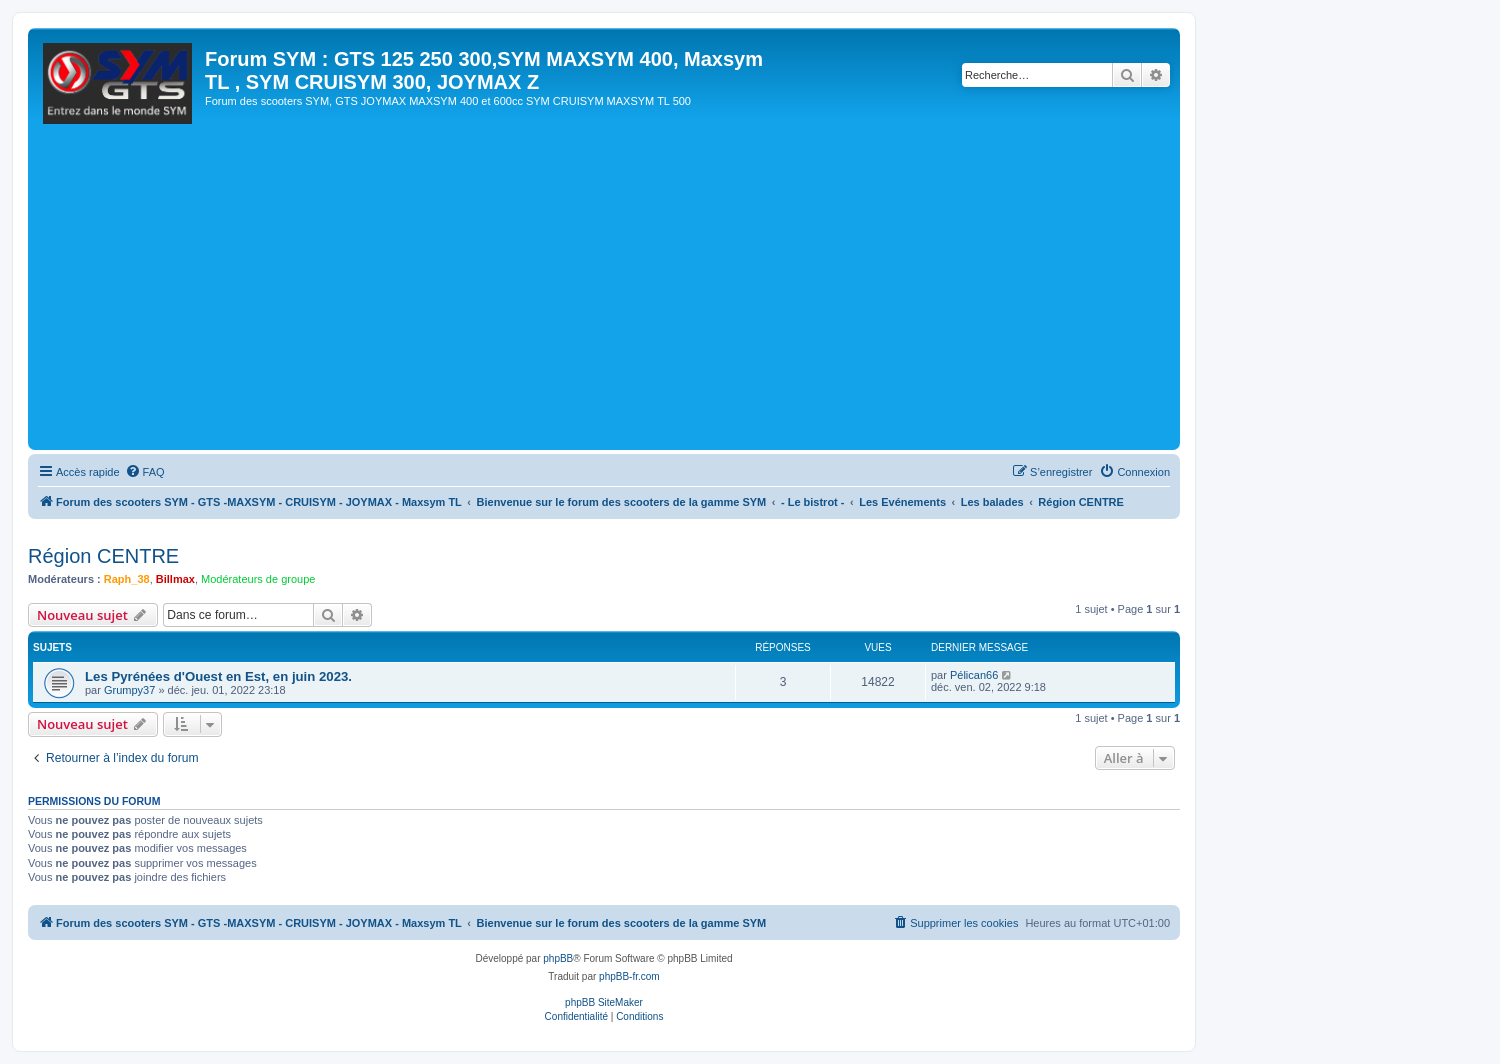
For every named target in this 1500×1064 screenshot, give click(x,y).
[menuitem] (145, 472)
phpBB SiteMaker (604, 1002)
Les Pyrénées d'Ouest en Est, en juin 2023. (218, 676)
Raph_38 (127, 579)
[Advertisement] (633, 295)
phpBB (558, 958)
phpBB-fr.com (629, 976)
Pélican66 (974, 675)
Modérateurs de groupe (258, 579)
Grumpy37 (129, 690)
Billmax (175, 579)
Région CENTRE (103, 556)
